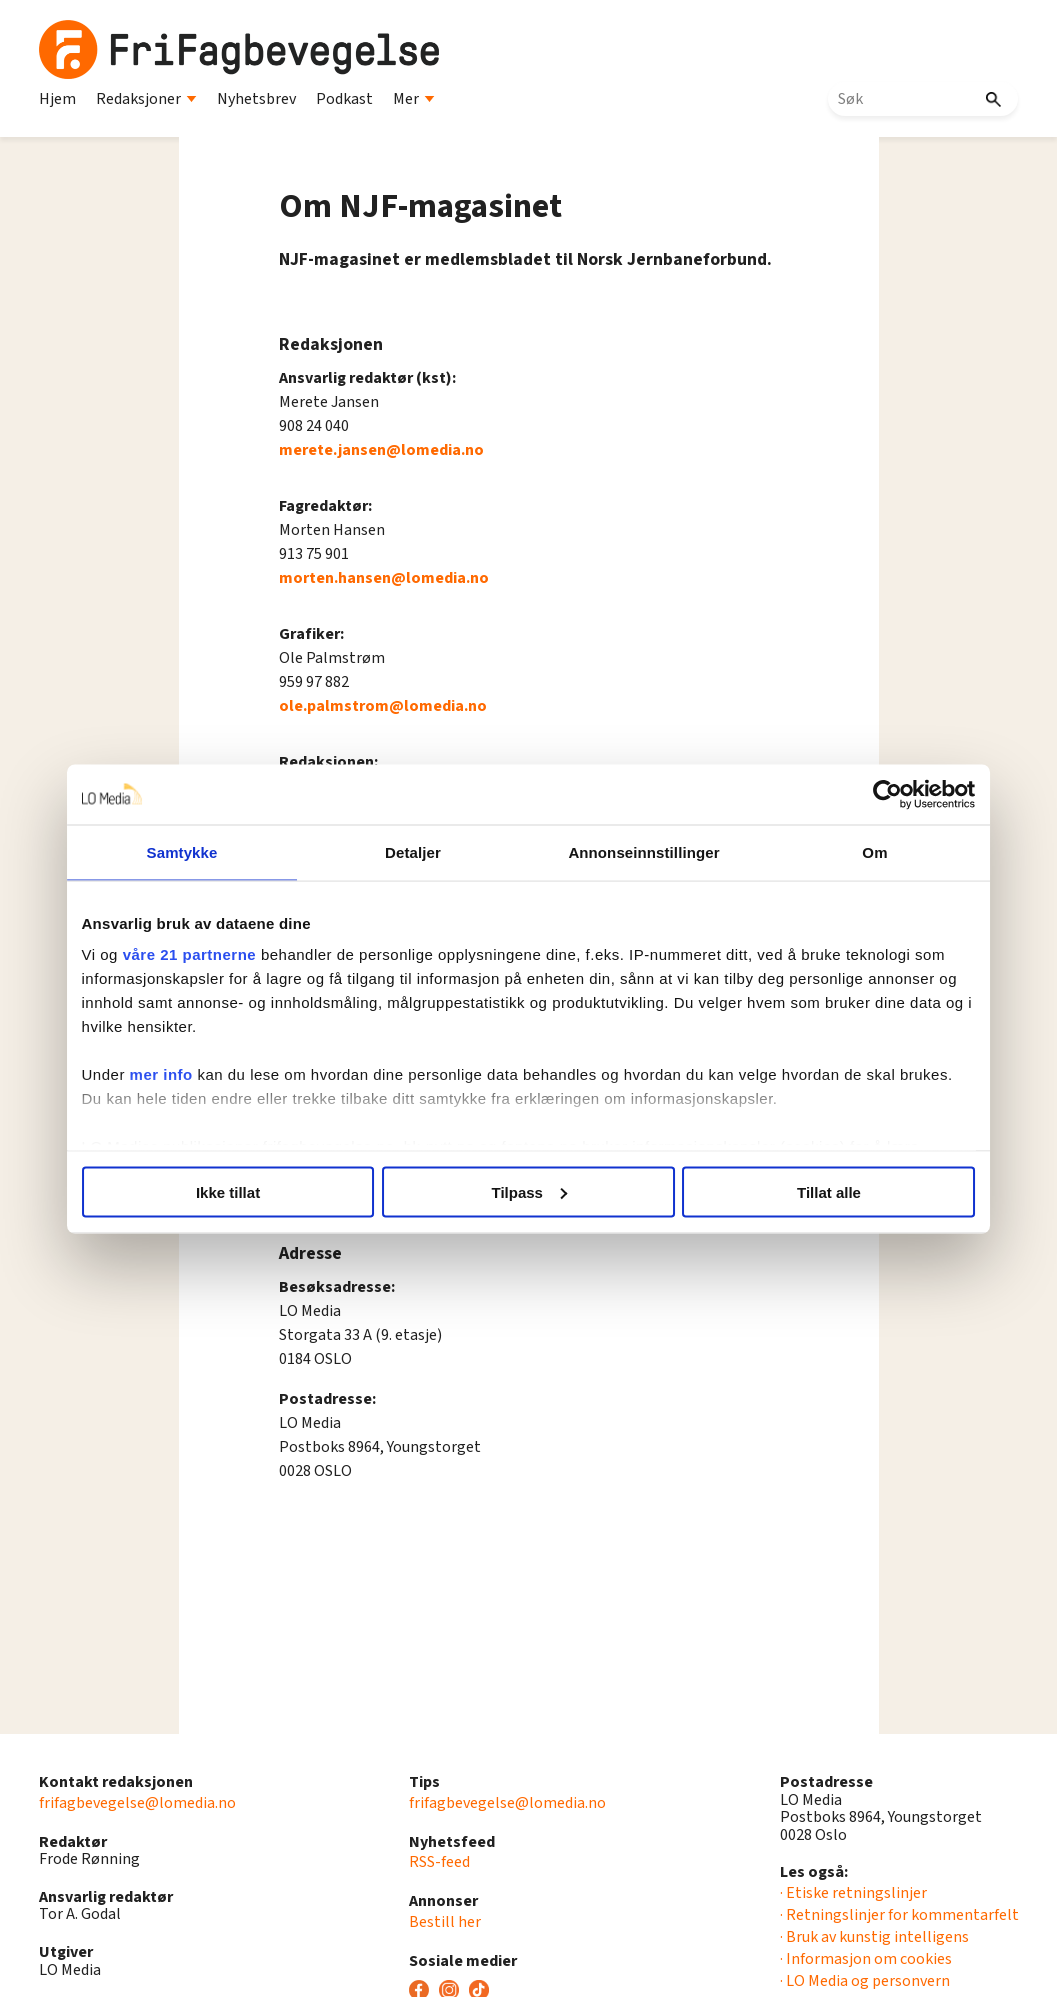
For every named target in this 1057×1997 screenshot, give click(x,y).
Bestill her (445, 1922)
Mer (414, 99)
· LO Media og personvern (865, 1981)
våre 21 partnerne (202, 954)
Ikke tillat (236, 1191)
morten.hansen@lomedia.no (384, 578)
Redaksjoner (146, 99)
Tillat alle (821, 1191)
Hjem (57, 99)
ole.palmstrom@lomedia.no (383, 706)
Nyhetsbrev (256, 99)
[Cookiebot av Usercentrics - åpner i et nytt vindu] (876, 794)
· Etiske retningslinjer (853, 1893)
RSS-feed (439, 1862)
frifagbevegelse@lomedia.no (137, 1803)
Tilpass (529, 1191)
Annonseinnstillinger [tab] (640, 851)
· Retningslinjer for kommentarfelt (899, 1915)
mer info (173, 1074)
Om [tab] (865, 851)
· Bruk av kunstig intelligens (874, 1937)
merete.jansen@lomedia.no (381, 450)
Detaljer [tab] (416, 851)
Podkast (344, 99)
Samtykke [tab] (191, 851)
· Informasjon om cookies (866, 1959)
